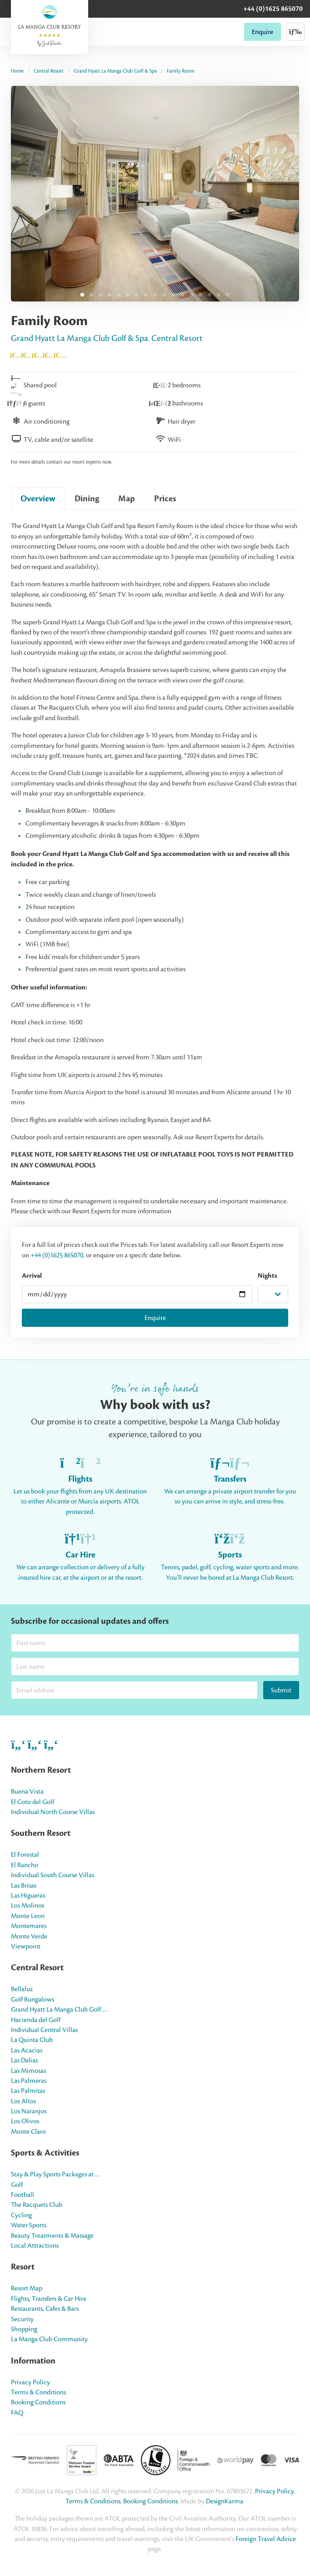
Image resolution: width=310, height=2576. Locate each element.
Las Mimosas (28, 2071)
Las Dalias (24, 2060)
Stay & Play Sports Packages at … (56, 2174)
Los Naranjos (28, 2111)
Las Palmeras (28, 2081)
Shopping (24, 2329)
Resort (23, 2266)
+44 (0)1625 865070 (273, 9)
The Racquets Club (36, 2204)
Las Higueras (28, 1895)
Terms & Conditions (38, 2392)
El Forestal (25, 1854)
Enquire (262, 32)
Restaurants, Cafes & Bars (45, 2308)
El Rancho (24, 1865)
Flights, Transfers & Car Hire (48, 2298)
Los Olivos (25, 2121)
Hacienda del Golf (35, 2020)
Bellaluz (22, 1989)
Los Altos (23, 2101)
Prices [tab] (165, 498)
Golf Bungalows (32, 1999)
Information (33, 2360)
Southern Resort (40, 1833)
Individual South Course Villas (52, 1875)
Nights (267, 1275)
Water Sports (28, 2225)
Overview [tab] (37, 498)
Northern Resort (41, 1770)
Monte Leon (28, 1916)
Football (22, 2194)
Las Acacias (26, 2050)
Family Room (180, 71)
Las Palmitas (28, 2091)
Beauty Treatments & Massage (52, 2235)
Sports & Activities (45, 2152)
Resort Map (26, 2288)
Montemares (28, 1926)
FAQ (17, 2412)
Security (22, 2319)
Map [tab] (126, 498)
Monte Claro (28, 2131)
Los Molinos (27, 1905)
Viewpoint (25, 1946)
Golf (17, 2184)
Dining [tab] (87, 498)
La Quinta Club (32, 2040)
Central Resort (49, 71)
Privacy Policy (30, 2382)
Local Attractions (35, 2245)
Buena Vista (27, 1791)
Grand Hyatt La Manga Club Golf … (59, 2009)
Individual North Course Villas (53, 1812)
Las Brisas (23, 1885)
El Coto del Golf (32, 1802)
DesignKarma (224, 2501)
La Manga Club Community (49, 2339)
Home (17, 71)
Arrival (32, 1275)
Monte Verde (29, 1936)
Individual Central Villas (44, 2030)
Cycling (21, 2215)
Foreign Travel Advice (265, 2539)
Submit (281, 1690)
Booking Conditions (38, 2402)
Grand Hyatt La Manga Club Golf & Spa (115, 71)
